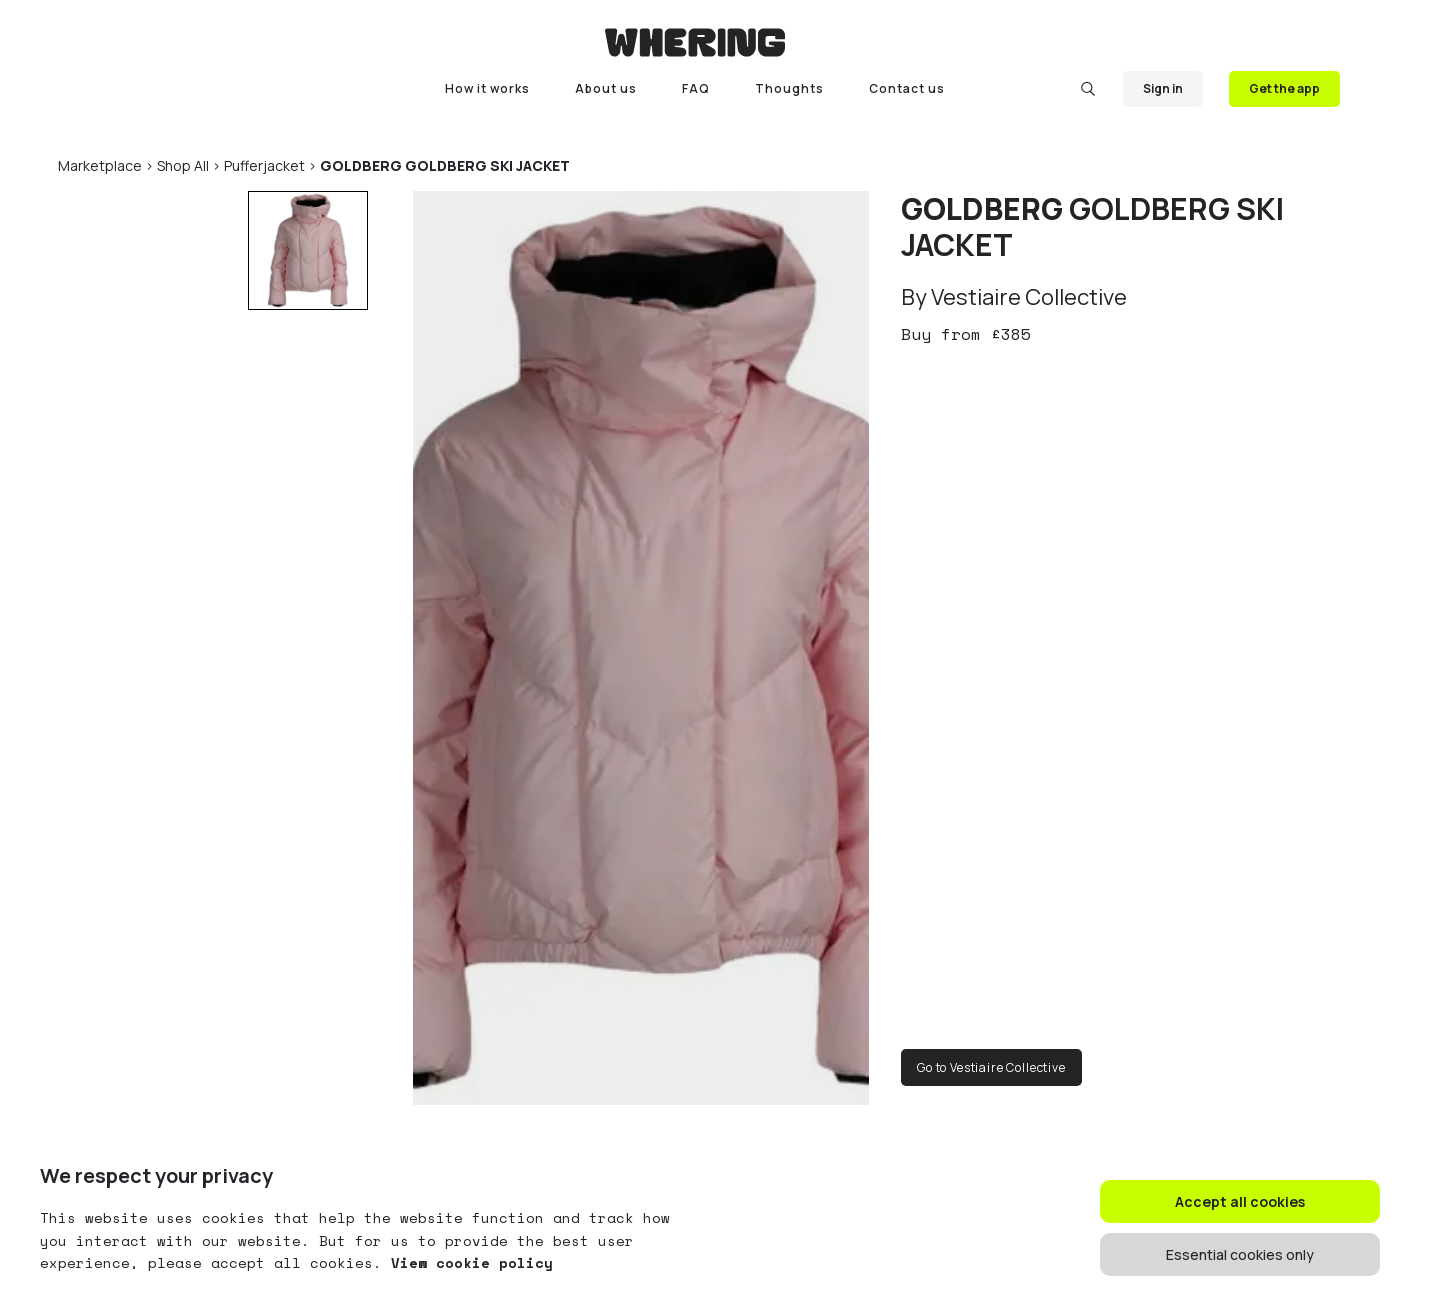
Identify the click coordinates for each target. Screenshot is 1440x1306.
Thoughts (789, 88)
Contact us (907, 88)
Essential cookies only (1240, 1254)
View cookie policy (467, 1262)
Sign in (1163, 88)
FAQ (696, 88)
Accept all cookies (1240, 1201)
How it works (487, 88)
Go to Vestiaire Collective (991, 1067)
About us (606, 88)
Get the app (1284, 88)
